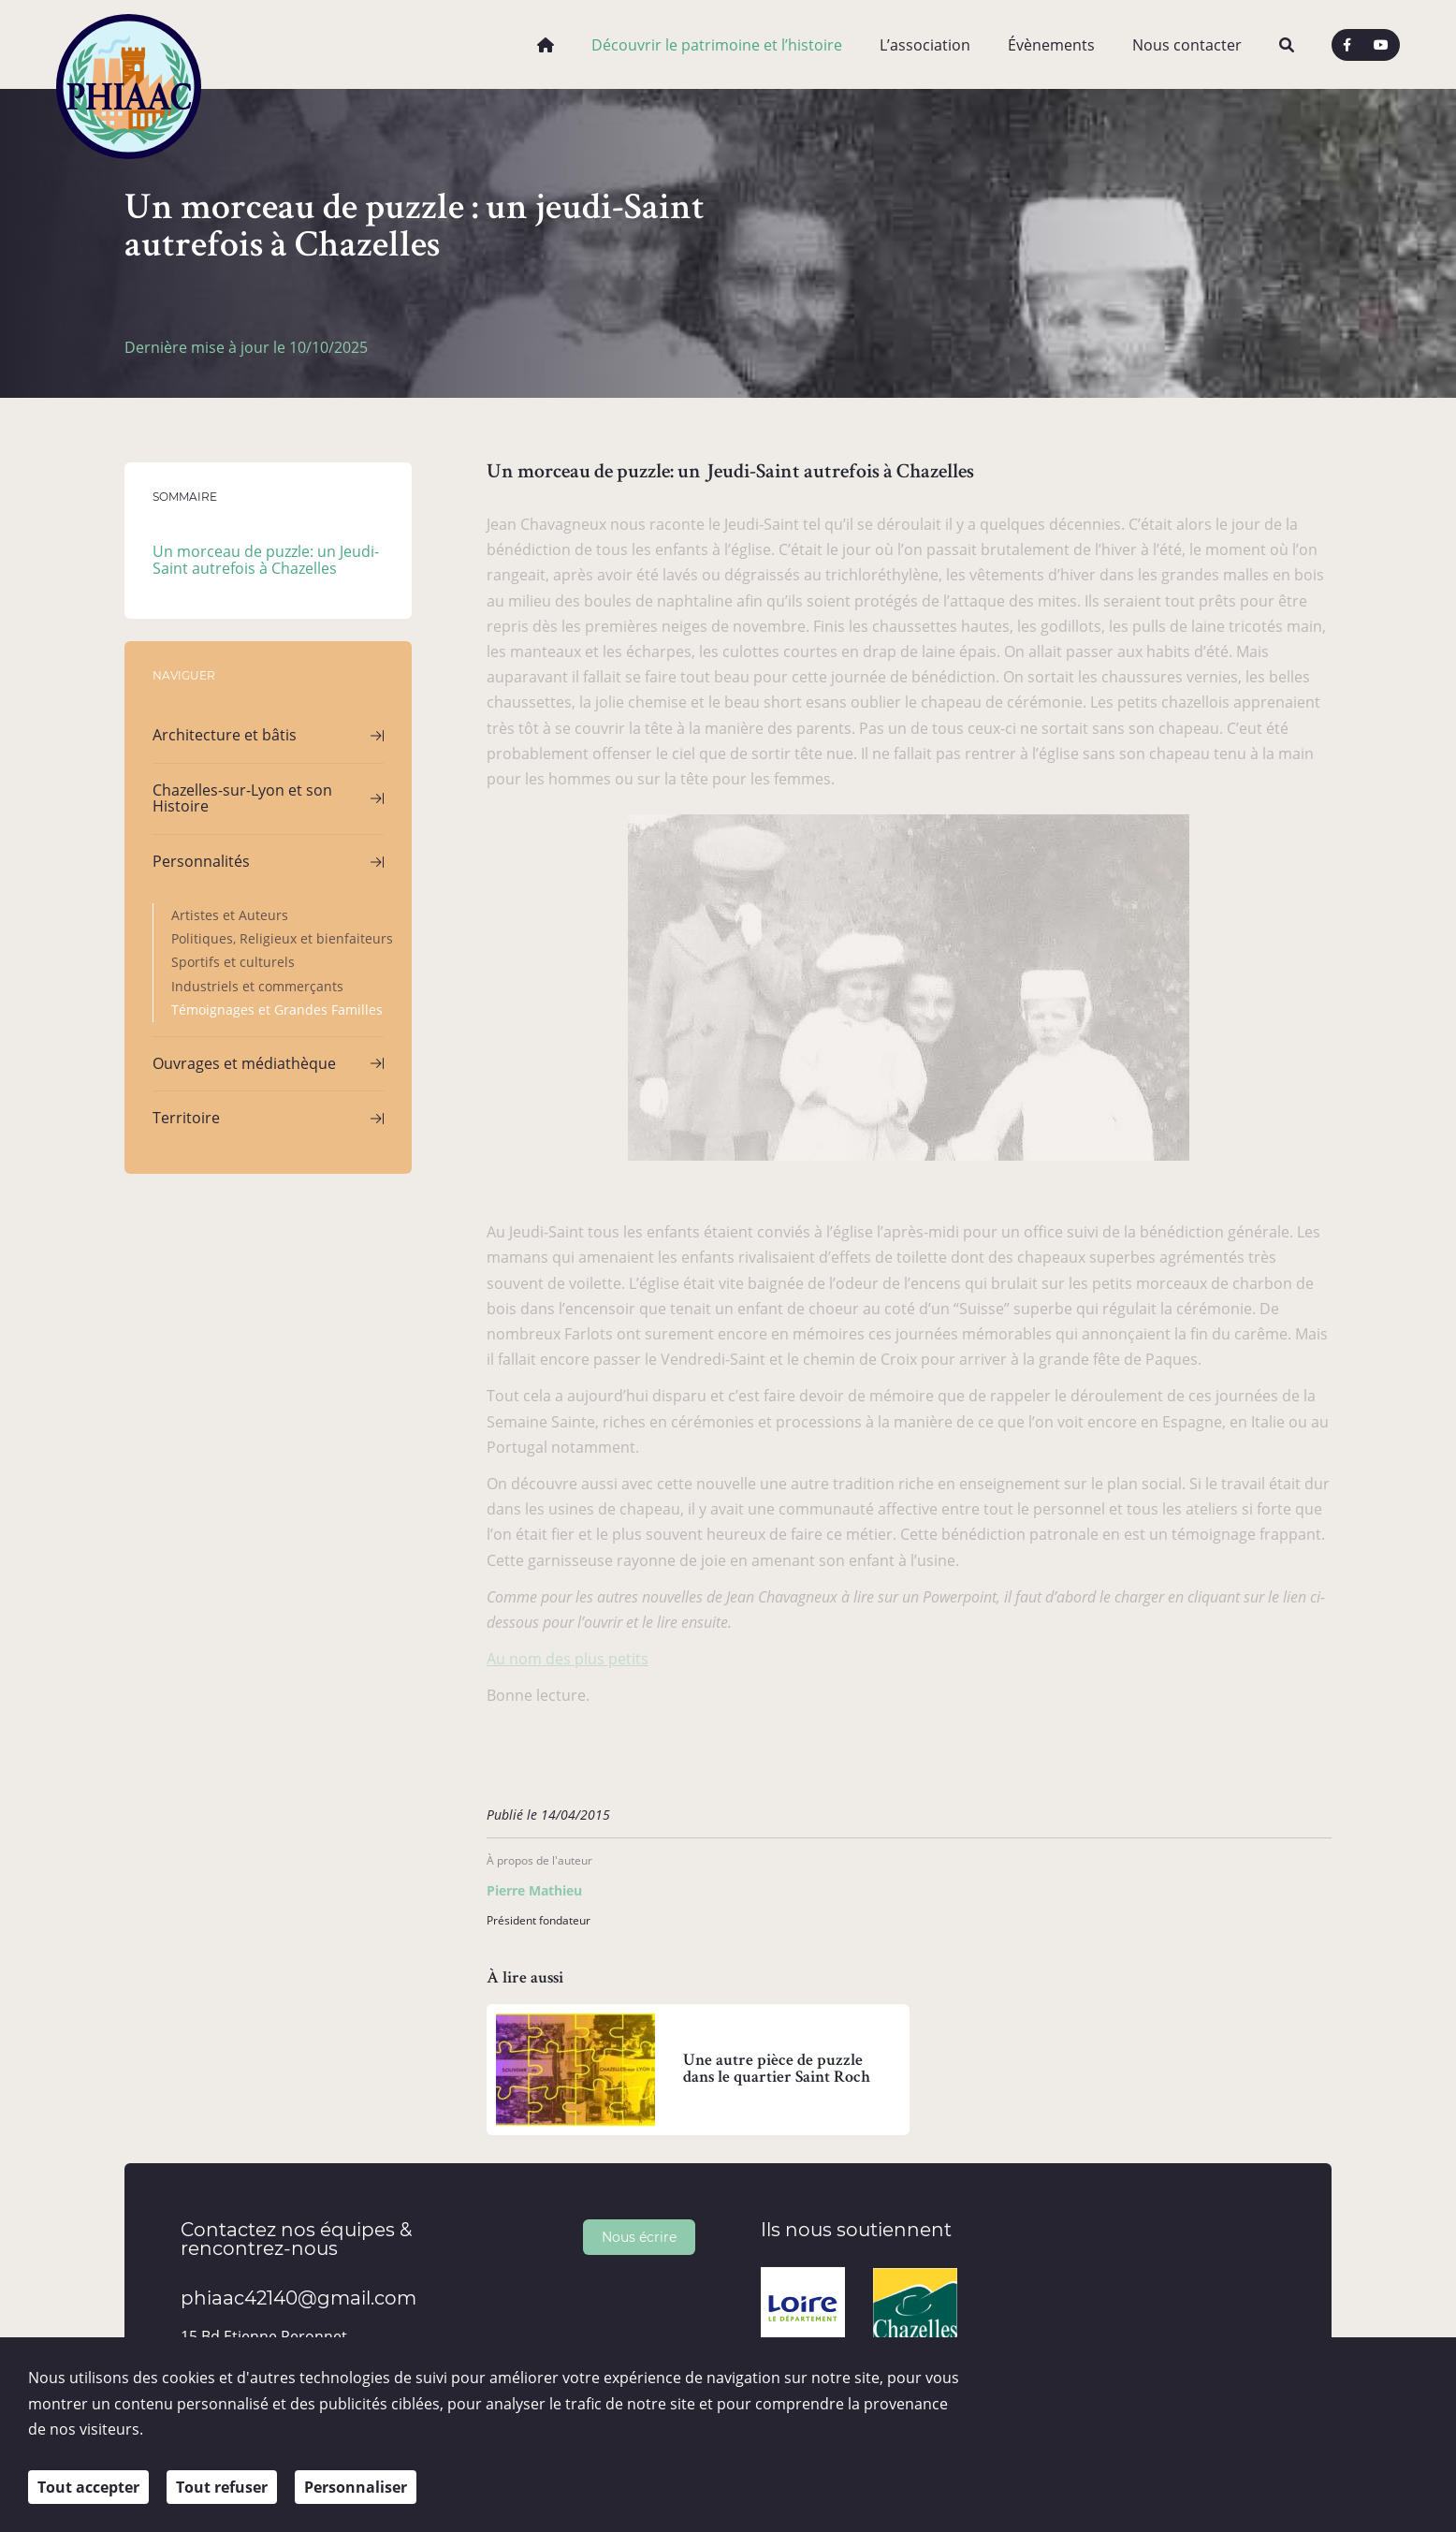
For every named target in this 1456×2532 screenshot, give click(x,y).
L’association (925, 44)
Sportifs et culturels (233, 962)
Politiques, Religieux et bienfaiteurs (282, 938)
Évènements (1051, 44)
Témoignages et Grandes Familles (277, 1009)
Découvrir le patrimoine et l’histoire (716, 44)
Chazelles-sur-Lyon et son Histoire (242, 798)
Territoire (186, 1117)
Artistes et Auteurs (229, 915)
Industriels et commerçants (257, 986)
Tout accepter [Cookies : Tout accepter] (88, 2487)
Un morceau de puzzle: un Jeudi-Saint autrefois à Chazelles (266, 559)
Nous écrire (639, 2237)
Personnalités (201, 861)
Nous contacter (1187, 44)
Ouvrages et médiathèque (244, 1063)
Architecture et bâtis (225, 734)
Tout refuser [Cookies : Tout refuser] (222, 2487)
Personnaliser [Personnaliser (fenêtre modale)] (355, 2487)
